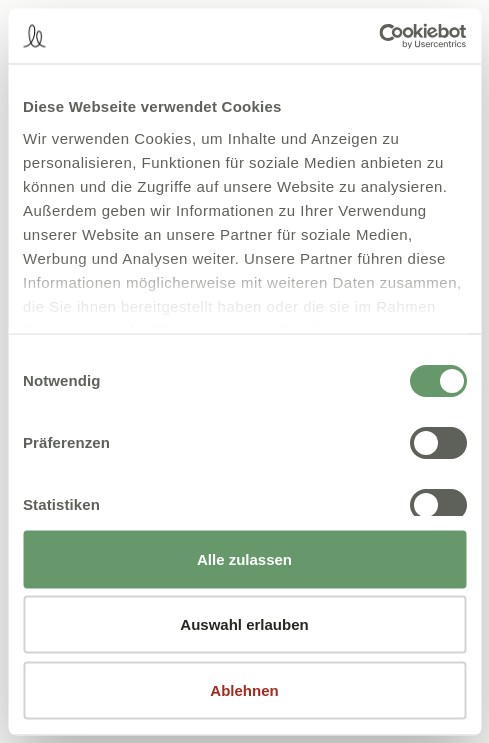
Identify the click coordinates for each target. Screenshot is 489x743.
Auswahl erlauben (244, 624)
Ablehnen (244, 689)
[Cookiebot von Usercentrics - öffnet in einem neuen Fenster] (378, 36)
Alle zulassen (244, 558)
